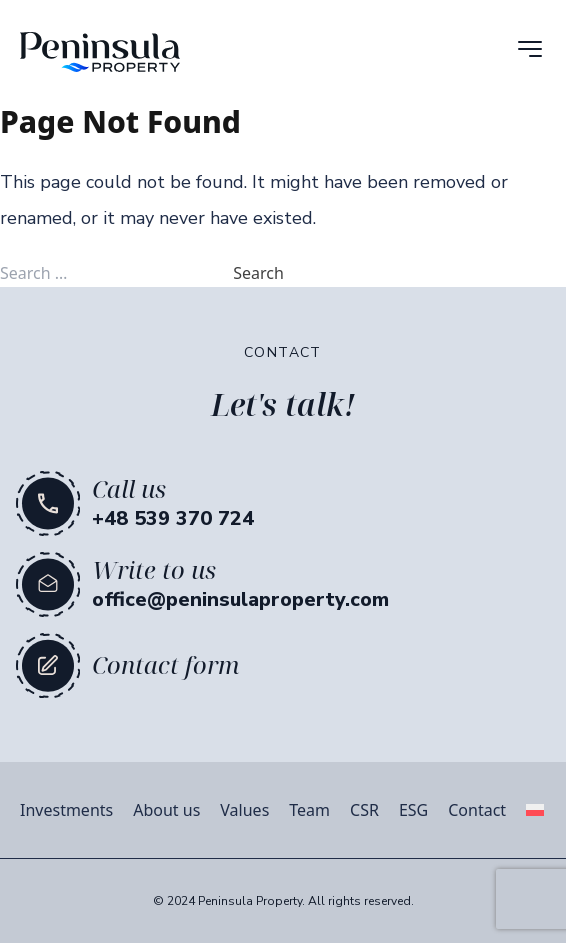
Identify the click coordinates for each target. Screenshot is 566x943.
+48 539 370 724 (173, 518)
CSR (364, 810)
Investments (66, 810)
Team (309, 810)
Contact (477, 810)
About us (166, 810)
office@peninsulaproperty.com (240, 599)
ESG (413, 810)
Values (244, 810)
